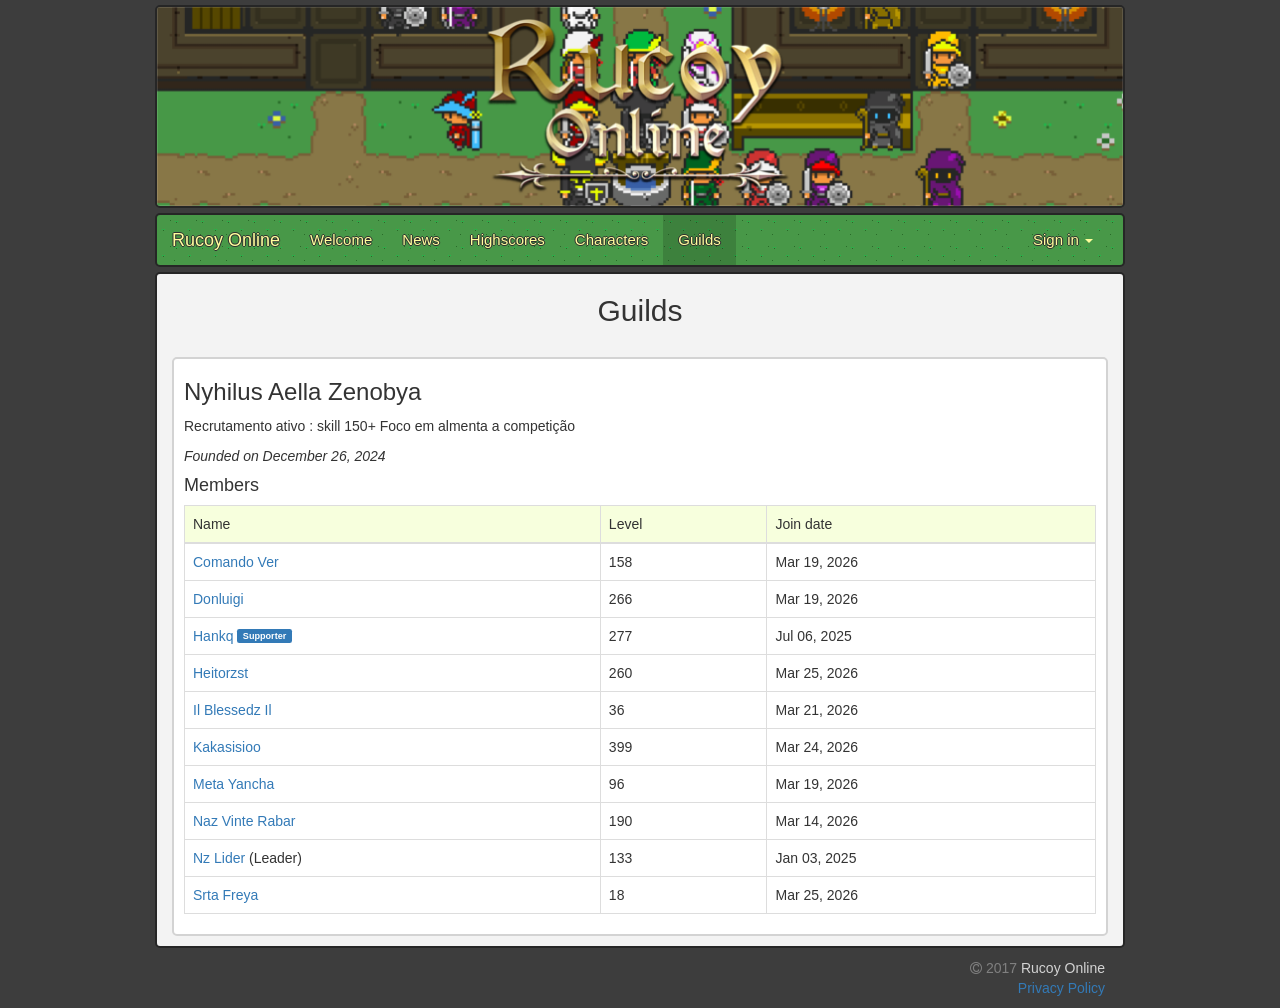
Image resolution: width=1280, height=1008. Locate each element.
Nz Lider (219, 858)
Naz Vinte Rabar (244, 821)
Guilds (699, 239)
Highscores (507, 239)
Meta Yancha (233, 784)
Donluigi (218, 599)
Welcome (341, 239)
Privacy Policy (1061, 988)
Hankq (213, 636)
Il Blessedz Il (232, 710)
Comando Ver (236, 562)
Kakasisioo (227, 747)
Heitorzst (220, 673)
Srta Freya (225, 895)
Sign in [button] (1063, 239)
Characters (611, 239)
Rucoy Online (226, 240)
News (421, 239)
